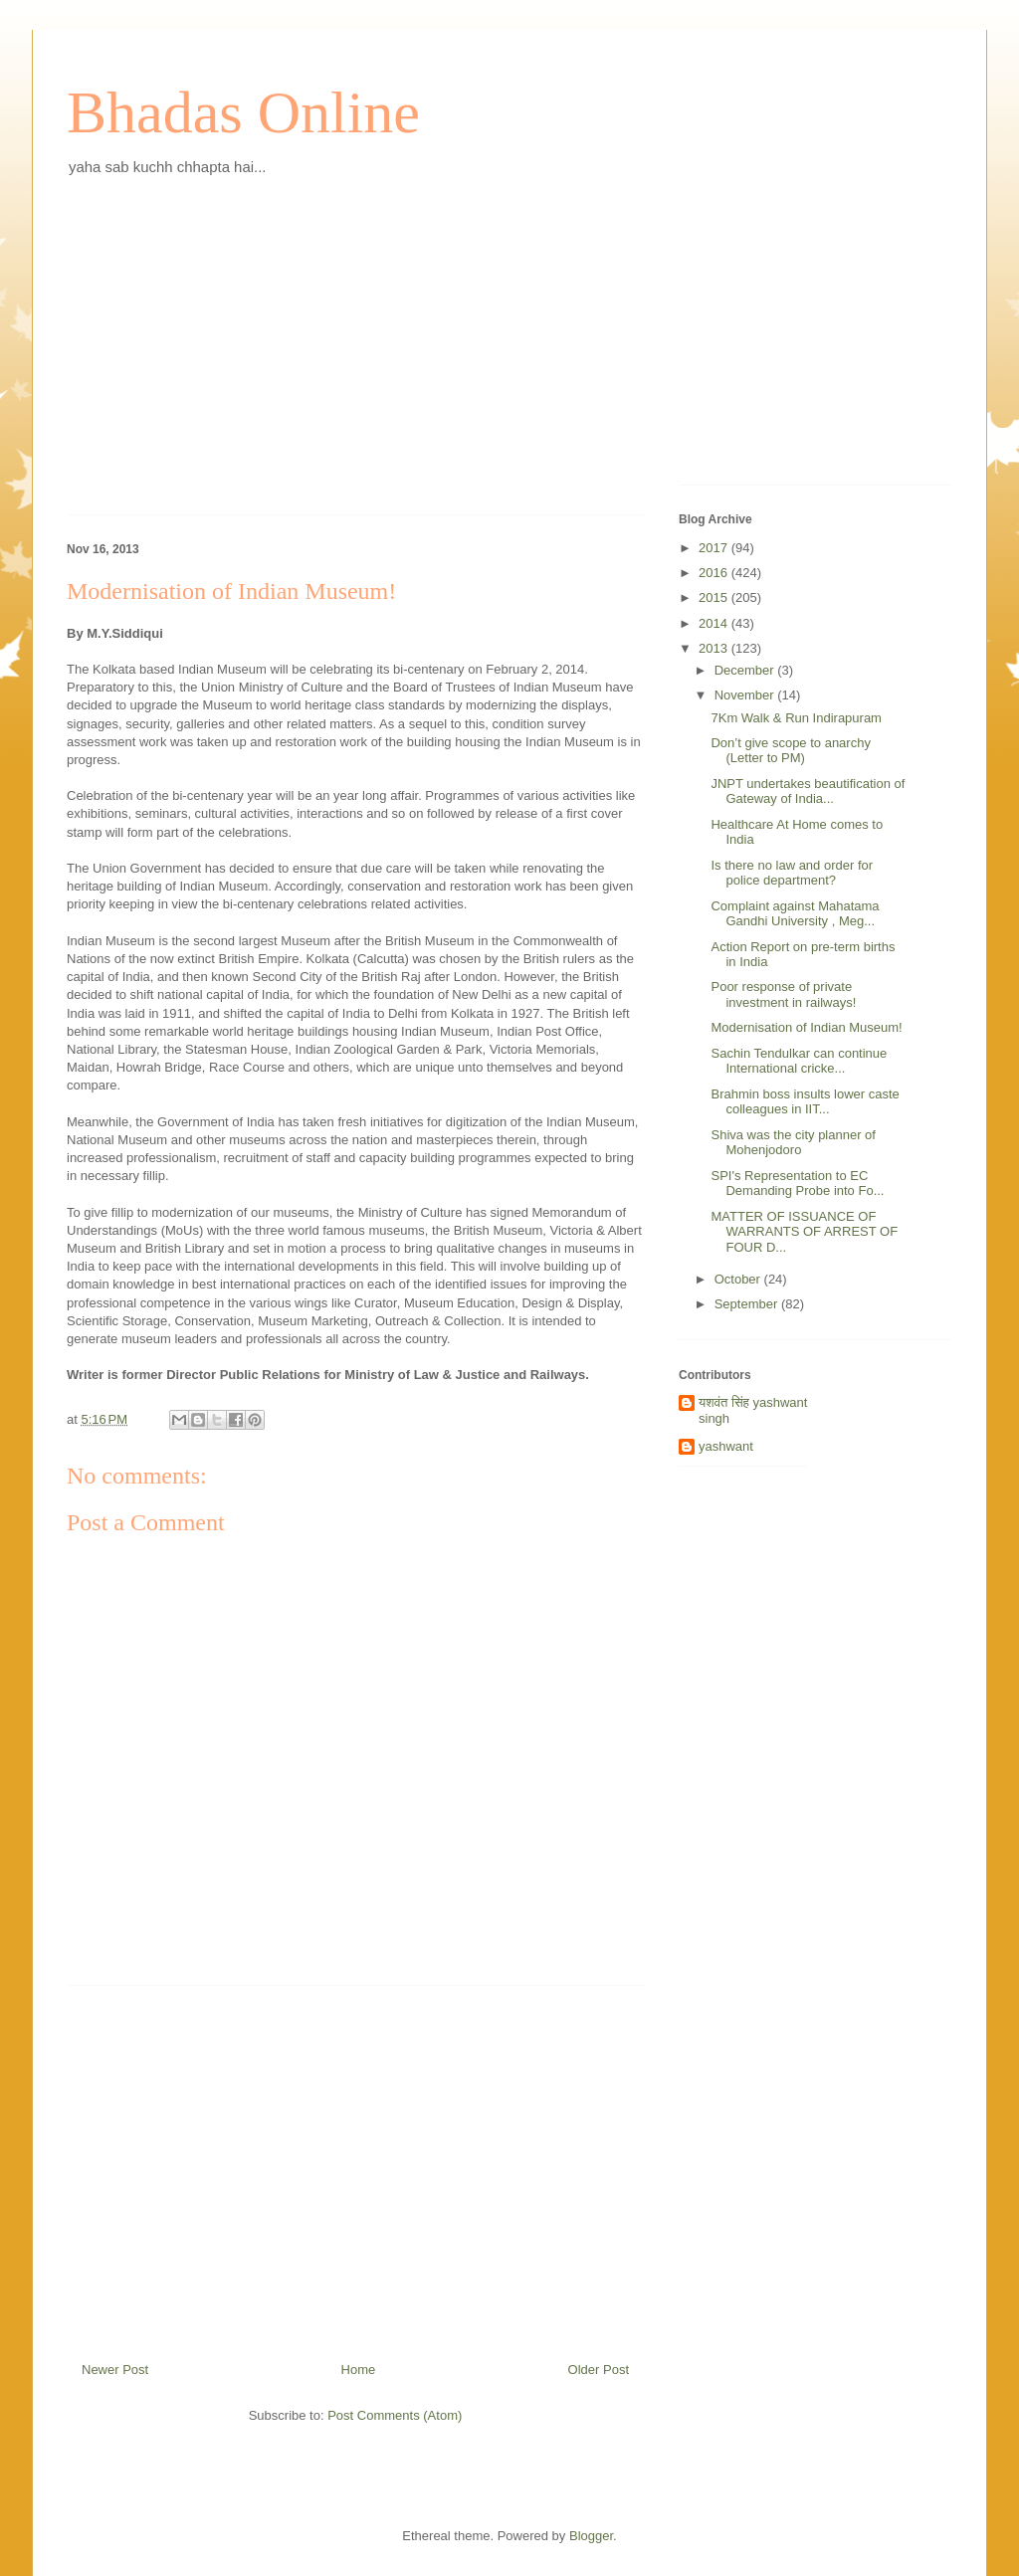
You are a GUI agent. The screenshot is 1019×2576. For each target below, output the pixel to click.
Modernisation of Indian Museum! (806, 1027)
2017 (715, 547)
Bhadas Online (243, 112)
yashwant (726, 1446)
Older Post (598, 2369)
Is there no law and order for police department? (792, 873)
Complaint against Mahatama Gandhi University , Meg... (795, 913)
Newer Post (115, 2369)
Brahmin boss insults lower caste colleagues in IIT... (805, 1102)
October (739, 1279)
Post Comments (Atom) (394, 2415)
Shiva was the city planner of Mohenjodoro (793, 1142)
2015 (715, 597)
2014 (715, 623)
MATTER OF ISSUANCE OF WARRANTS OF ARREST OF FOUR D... (804, 1232)
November (746, 695)
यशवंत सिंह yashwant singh (753, 1410)
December (746, 670)
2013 (715, 648)
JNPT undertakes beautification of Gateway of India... (808, 791)
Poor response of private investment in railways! (783, 994)
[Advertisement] (355, 360)
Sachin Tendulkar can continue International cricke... (799, 1061)
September (747, 1303)
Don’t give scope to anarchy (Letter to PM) (790, 750)
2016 (715, 572)
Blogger (591, 2535)
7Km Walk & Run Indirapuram (796, 717)
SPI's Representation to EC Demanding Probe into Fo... (797, 1183)
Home (358, 2369)
